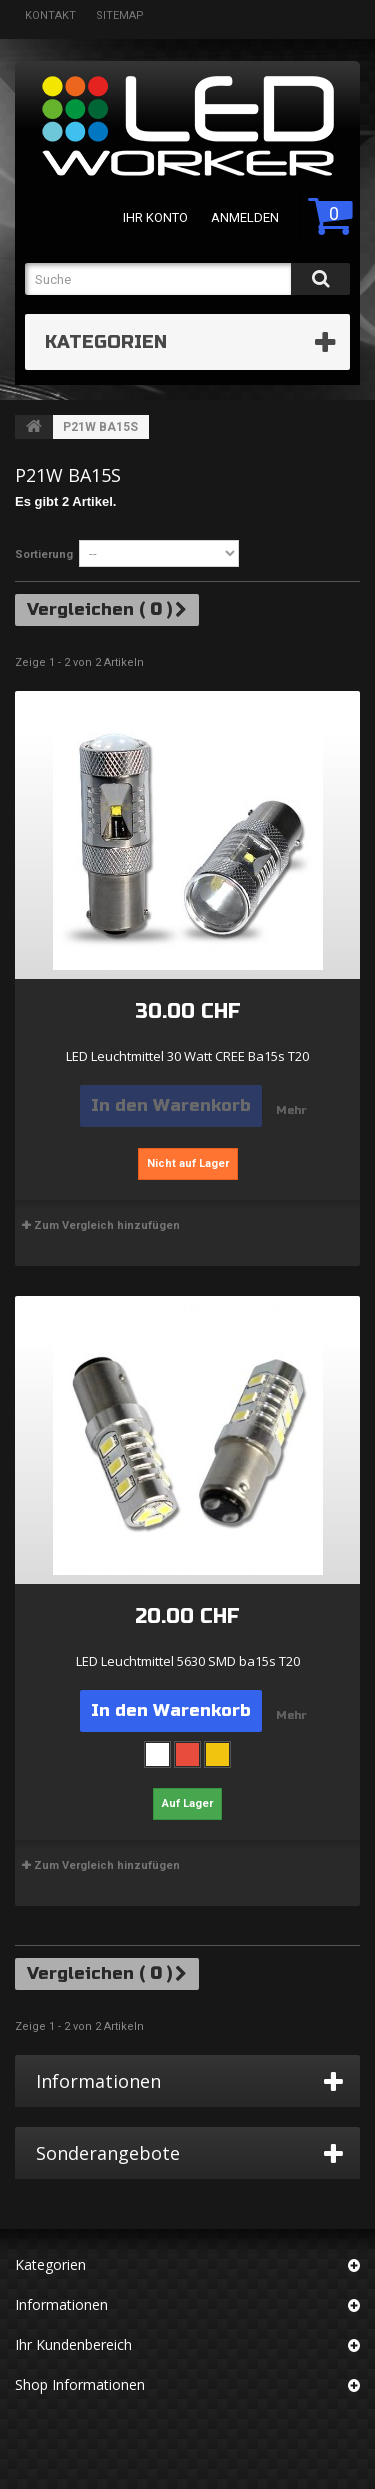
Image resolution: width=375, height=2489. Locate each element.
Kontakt (50, 15)
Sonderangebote (108, 2153)
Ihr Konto (155, 217)
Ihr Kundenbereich (73, 2344)
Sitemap (120, 15)
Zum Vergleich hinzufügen (107, 1225)
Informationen (98, 2081)
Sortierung (44, 554)
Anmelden (245, 217)
